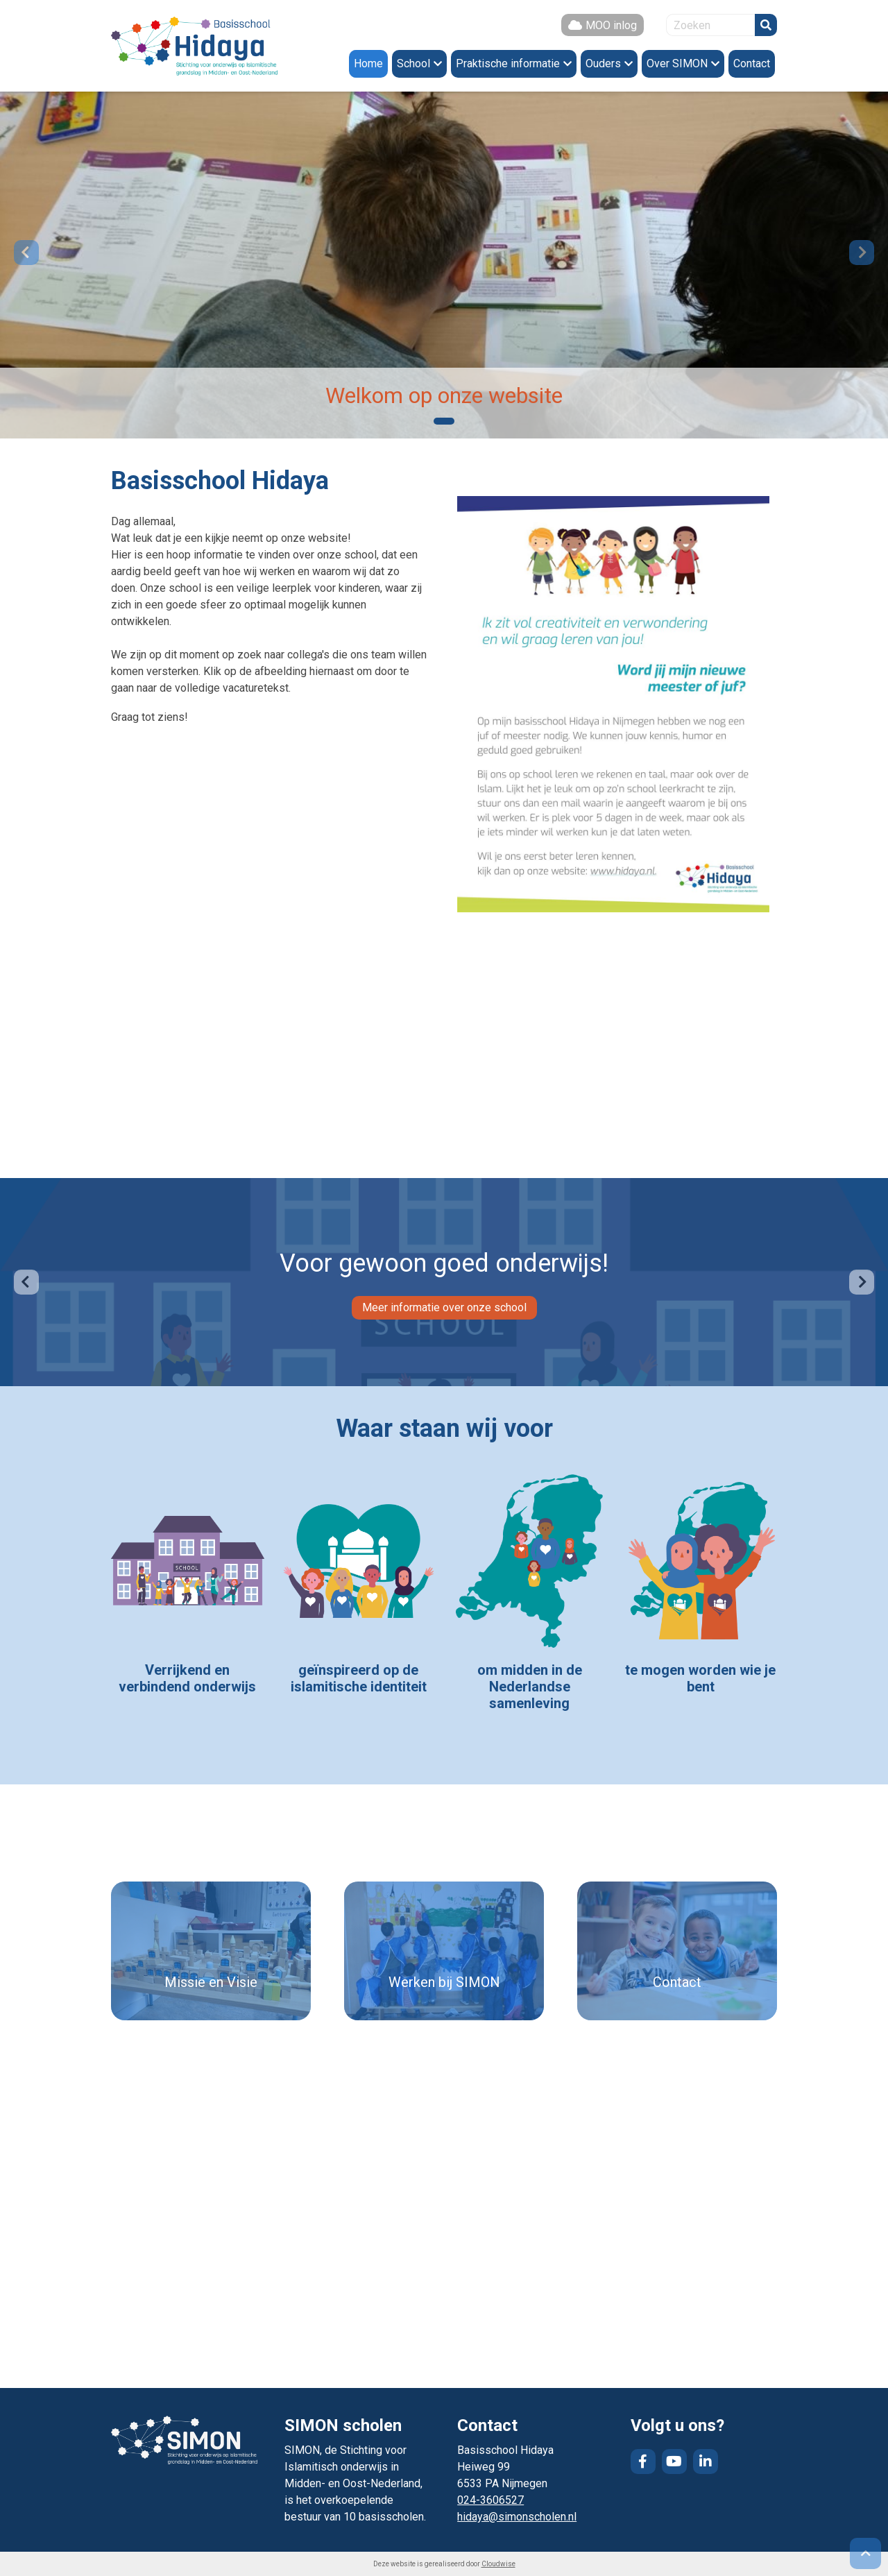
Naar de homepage (194, 46)
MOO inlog (611, 25)
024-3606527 (490, 2500)
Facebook (643, 2461)
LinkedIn (705, 2461)
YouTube (674, 2461)
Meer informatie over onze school (444, 1307)
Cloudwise (498, 2564)
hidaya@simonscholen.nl (517, 2516)
